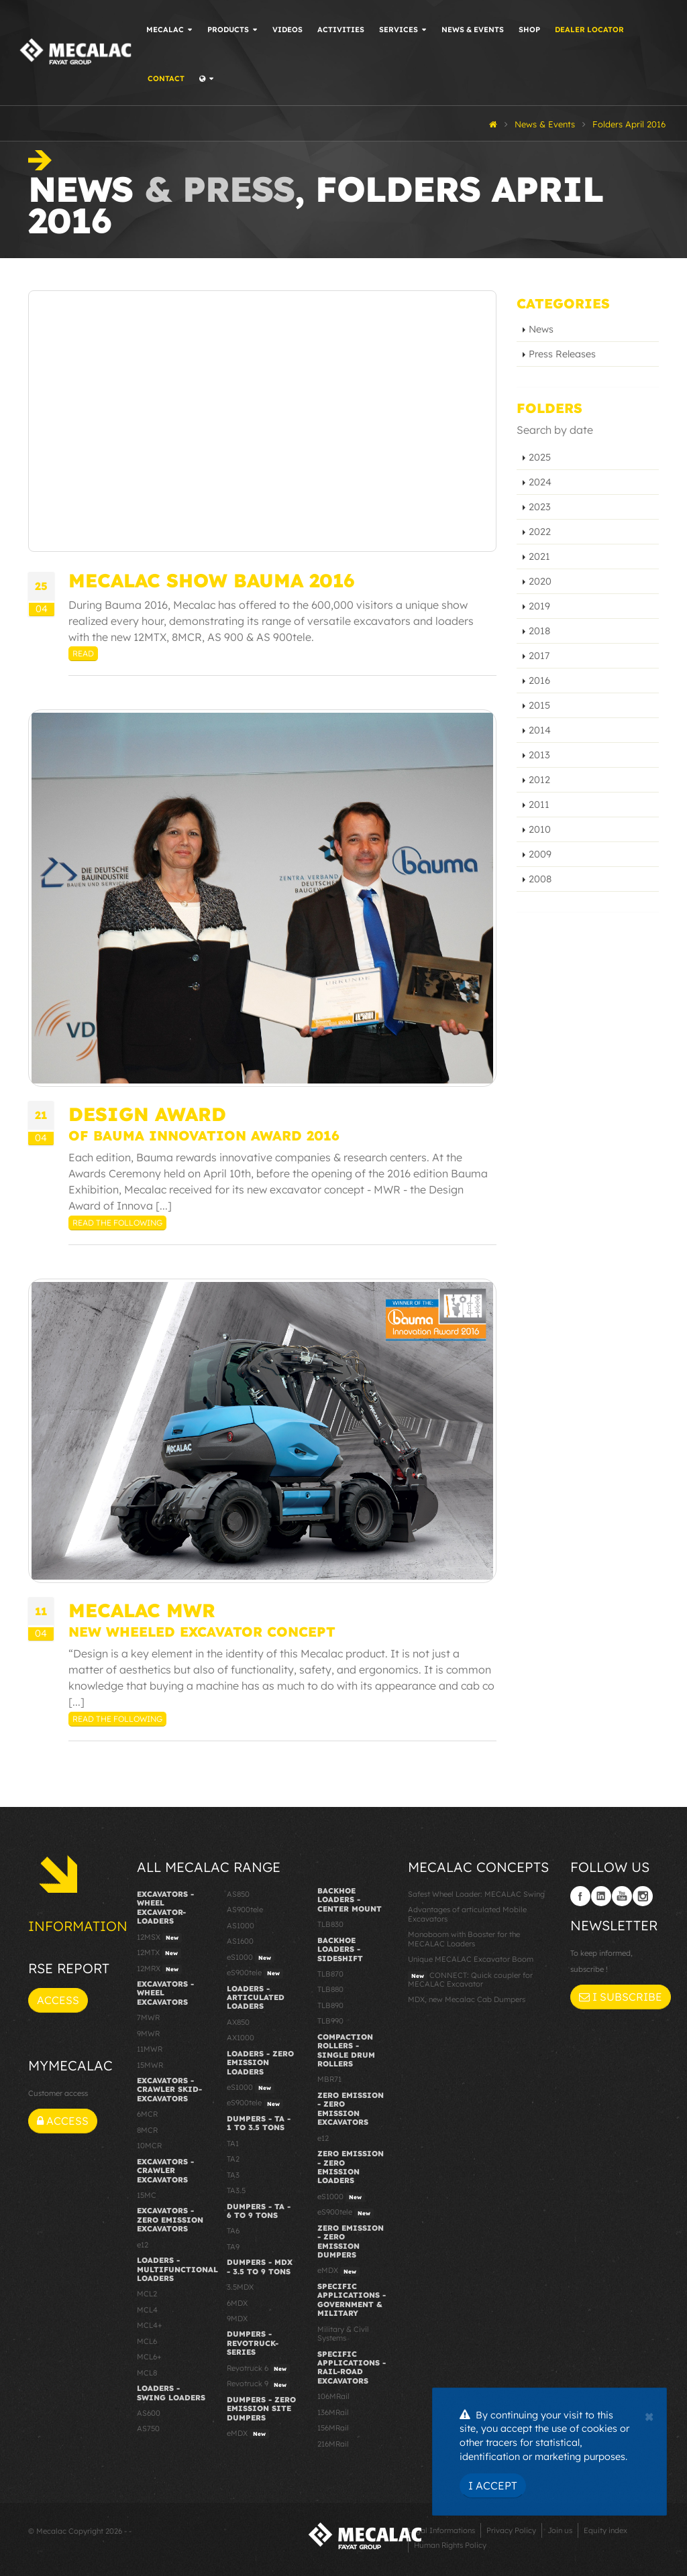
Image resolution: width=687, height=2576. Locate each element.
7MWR (148, 2017)
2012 (539, 780)
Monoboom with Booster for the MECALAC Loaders (464, 1939)
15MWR (150, 2065)
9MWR (148, 2033)
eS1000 (250, 1957)
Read (83, 653)
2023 (540, 507)
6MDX (237, 2303)
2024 (540, 482)
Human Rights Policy (450, 2545)
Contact (168, 78)
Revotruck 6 (258, 2368)
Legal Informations (441, 2530)
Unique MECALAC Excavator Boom (470, 1959)
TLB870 (330, 1974)
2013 (539, 755)
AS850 (238, 1894)
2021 (539, 556)
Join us (559, 2530)
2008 (540, 879)
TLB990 (330, 2021)
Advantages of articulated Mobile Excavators (467, 1914)
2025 (540, 457)
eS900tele (255, 1973)
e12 (142, 2244)
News (541, 329)
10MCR (149, 2145)
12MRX (159, 1969)
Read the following (117, 1223)
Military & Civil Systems (343, 2334)
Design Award (147, 1114)
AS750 (148, 2428)
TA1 (233, 2143)
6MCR (147, 2114)
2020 (540, 581)
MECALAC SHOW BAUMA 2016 (211, 580)
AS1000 (240, 1925)
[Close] (649, 2415)
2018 (539, 631)
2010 (540, 829)
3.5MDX (240, 2287)
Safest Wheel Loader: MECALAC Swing (476, 1894)
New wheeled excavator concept (201, 1631)
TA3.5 (236, 2190)
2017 (539, 656)
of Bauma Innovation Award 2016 (203, 1135)
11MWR (149, 2049)
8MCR (147, 2130)
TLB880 (330, 1989)
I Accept (492, 2485)
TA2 (233, 2159)
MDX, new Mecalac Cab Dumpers (466, 1999)
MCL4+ (149, 2325)
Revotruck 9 (258, 2384)
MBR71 (329, 2079)
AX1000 (240, 2037)
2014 (540, 730)
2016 (539, 681)
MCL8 (147, 2373)
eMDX (248, 2433)
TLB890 (330, 2005)
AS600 (148, 2413)
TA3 (233, 2175)
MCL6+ (149, 2356)
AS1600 (240, 1941)
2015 (539, 705)
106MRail (333, 2396)
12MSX (159, 1937)
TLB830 (330, 1924)
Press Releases (562, 354)
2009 (540, 854)
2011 (539, 805)
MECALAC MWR (141, 1610)
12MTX (159, 1953)
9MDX (237, 2318)
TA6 (233, 2230)
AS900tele (245, 1909)
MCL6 (147, 2341)
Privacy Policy (511, 2530)
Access (58, 2000)
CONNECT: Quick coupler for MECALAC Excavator (470, 1980)
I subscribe (620, 1996)
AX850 (238, 2022)
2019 (539, 606)
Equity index (605, 2530)
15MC (146, 2195)
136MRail (333, 2412)
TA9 (233, 2246)
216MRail (333, 2444)
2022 (540, 532)
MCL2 (147, 2293)
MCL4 (147, 2310)
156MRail (333, 2428)
